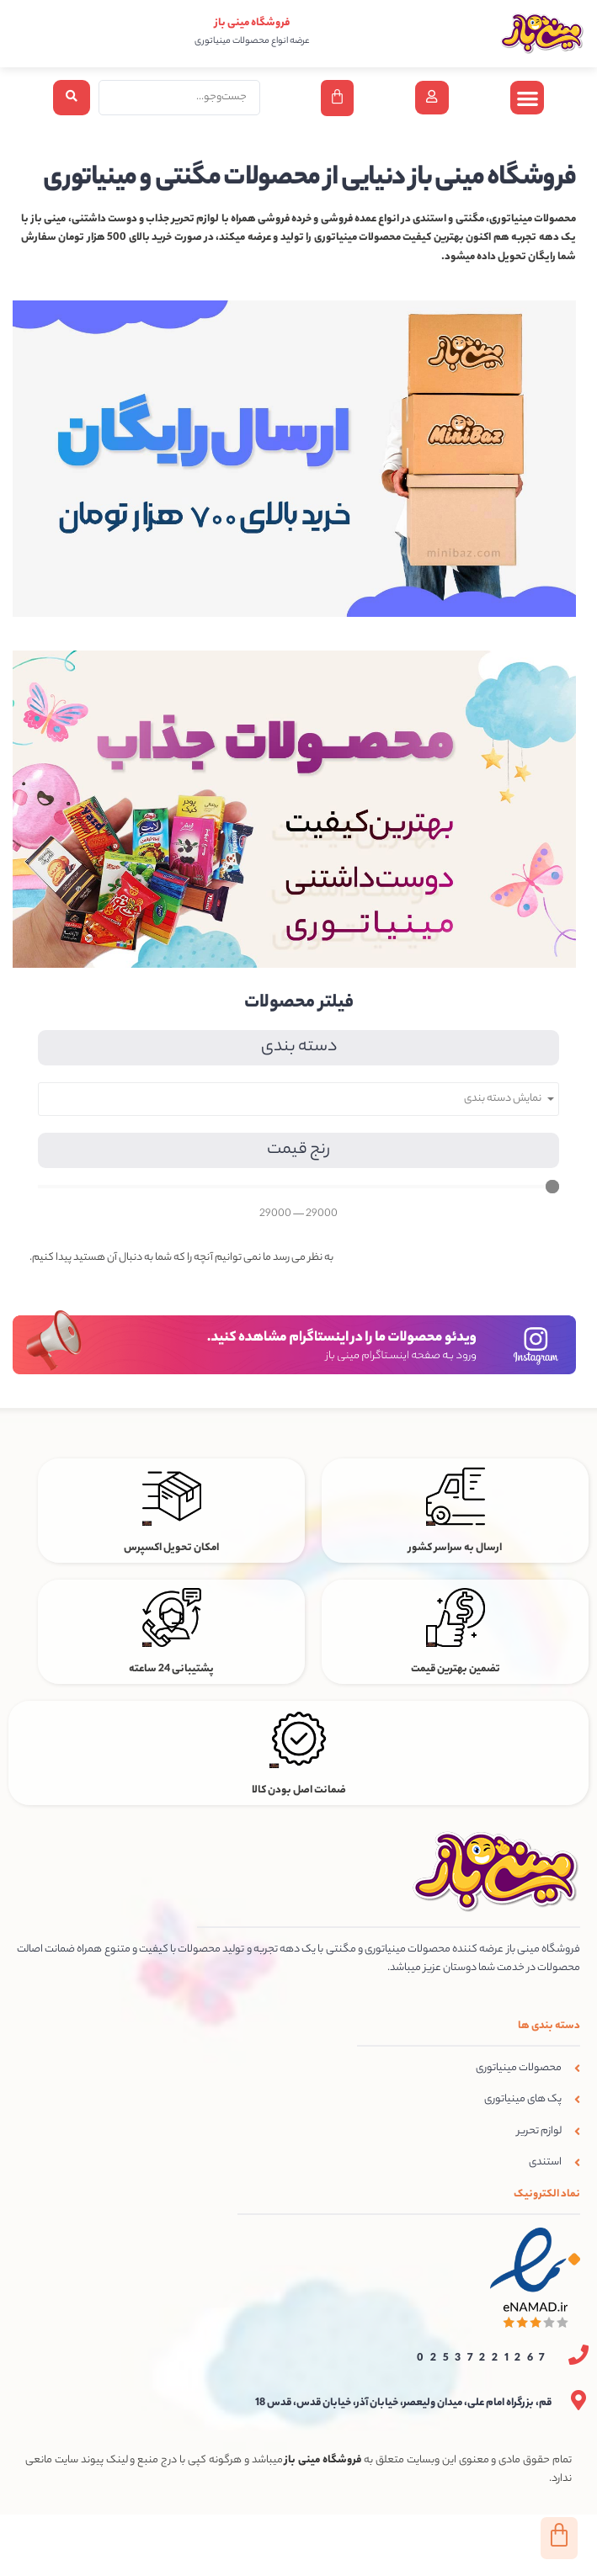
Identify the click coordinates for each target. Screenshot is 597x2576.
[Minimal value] (298, 1186)
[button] (527, 98)
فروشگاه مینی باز (252, 23)
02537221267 (484, 2358)
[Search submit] (71, 97)
